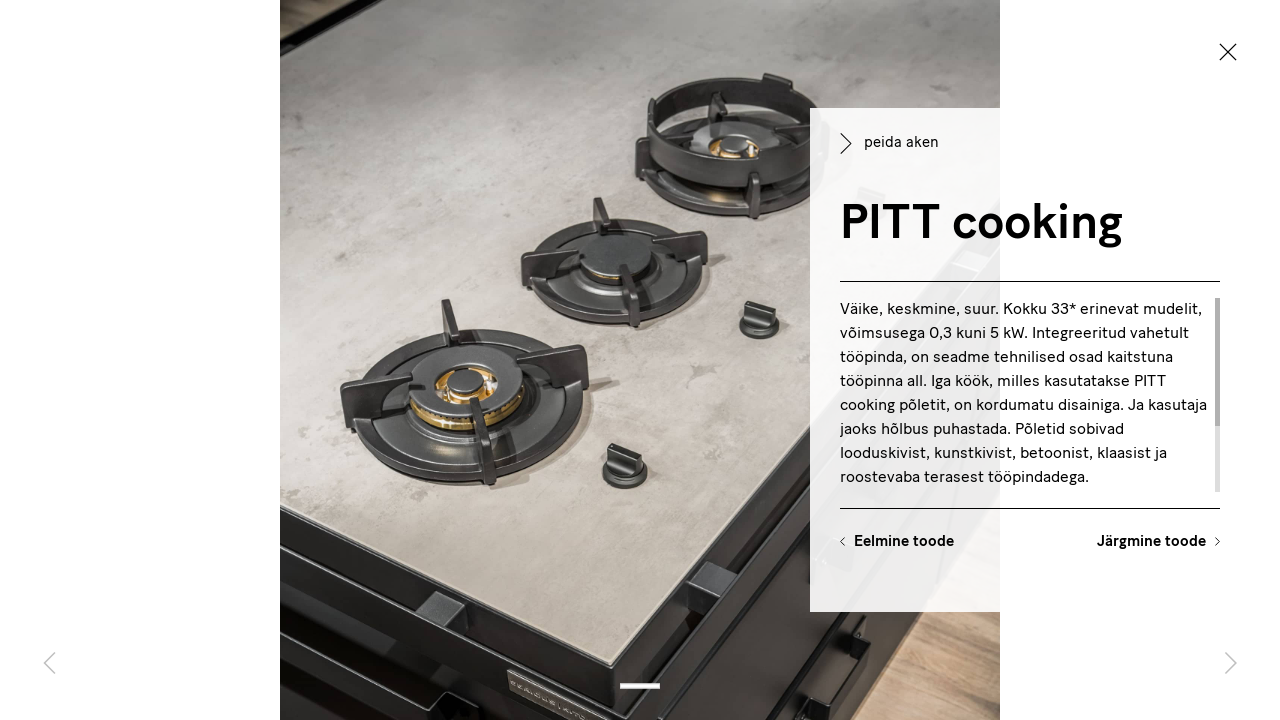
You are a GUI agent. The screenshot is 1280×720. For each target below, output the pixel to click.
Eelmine (904, 542)
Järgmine (1151, 542)
